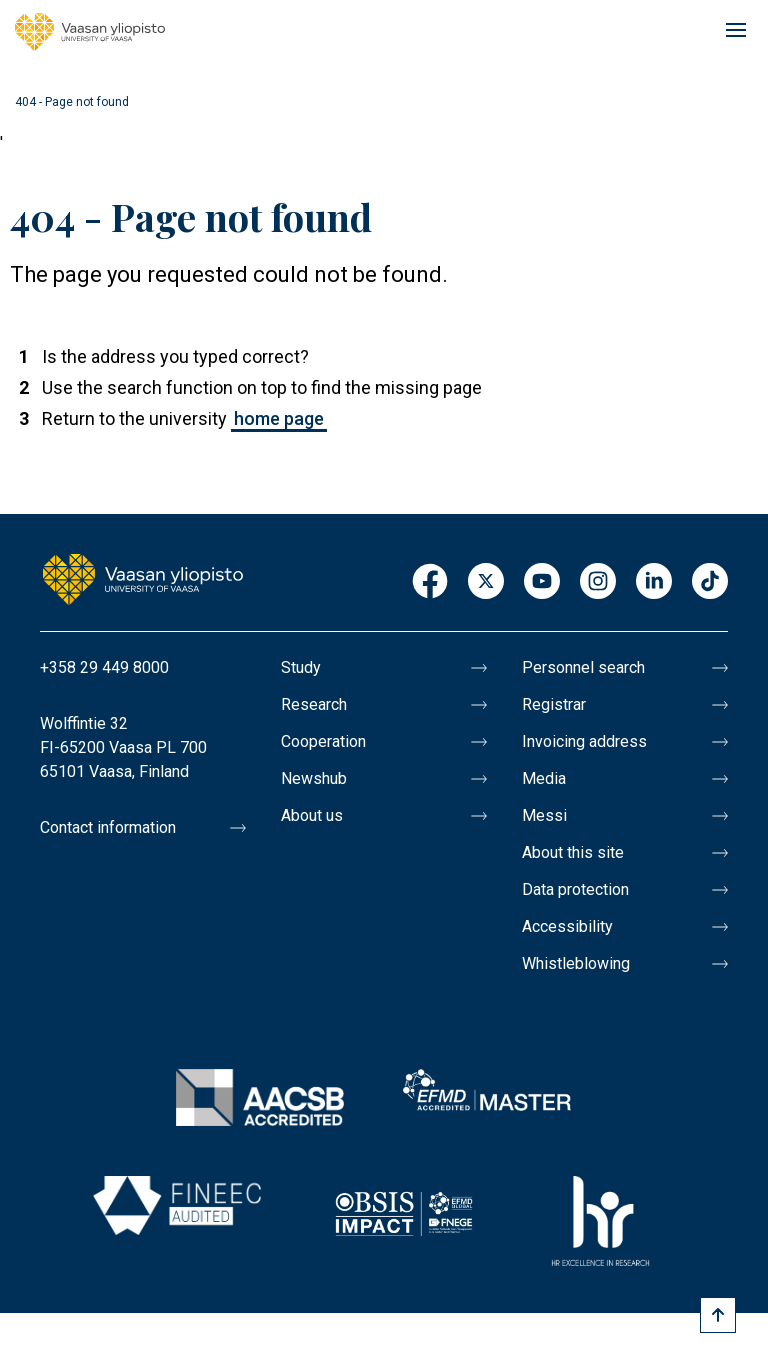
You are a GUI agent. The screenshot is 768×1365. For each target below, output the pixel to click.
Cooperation (323, 741)
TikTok (710, 582)
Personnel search (583, 667)
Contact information (108, 827)
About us (312, 815)
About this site (573, 852)
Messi (544, 815)
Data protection (575, 889)
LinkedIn (654, 582)
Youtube (542, 582)
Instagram (598, 582)
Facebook (430, 582)
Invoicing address (584, 741)
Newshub (314, 778)
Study (301, 667)
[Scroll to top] (718, 1315)
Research (314, 704)
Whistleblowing (576, 963)
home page (279, 418)
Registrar (554, 704)
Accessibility (567, 926)
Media (544, 778)
